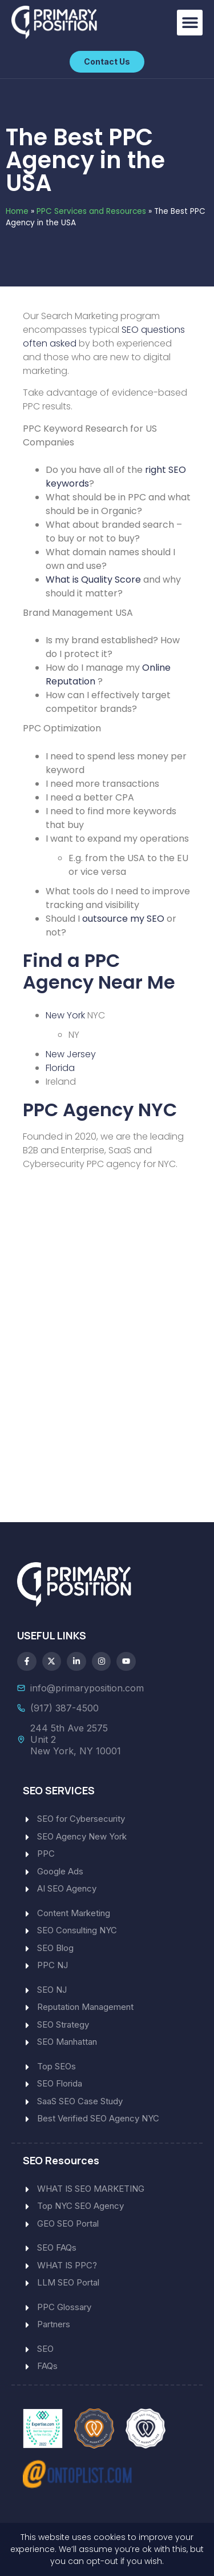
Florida (60, 1067)
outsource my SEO (123, 918)
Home (17, 211)
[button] (190, 22)
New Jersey (71, 1054)
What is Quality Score (93, 579)
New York (65, 1015)
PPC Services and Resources (91, 211)
